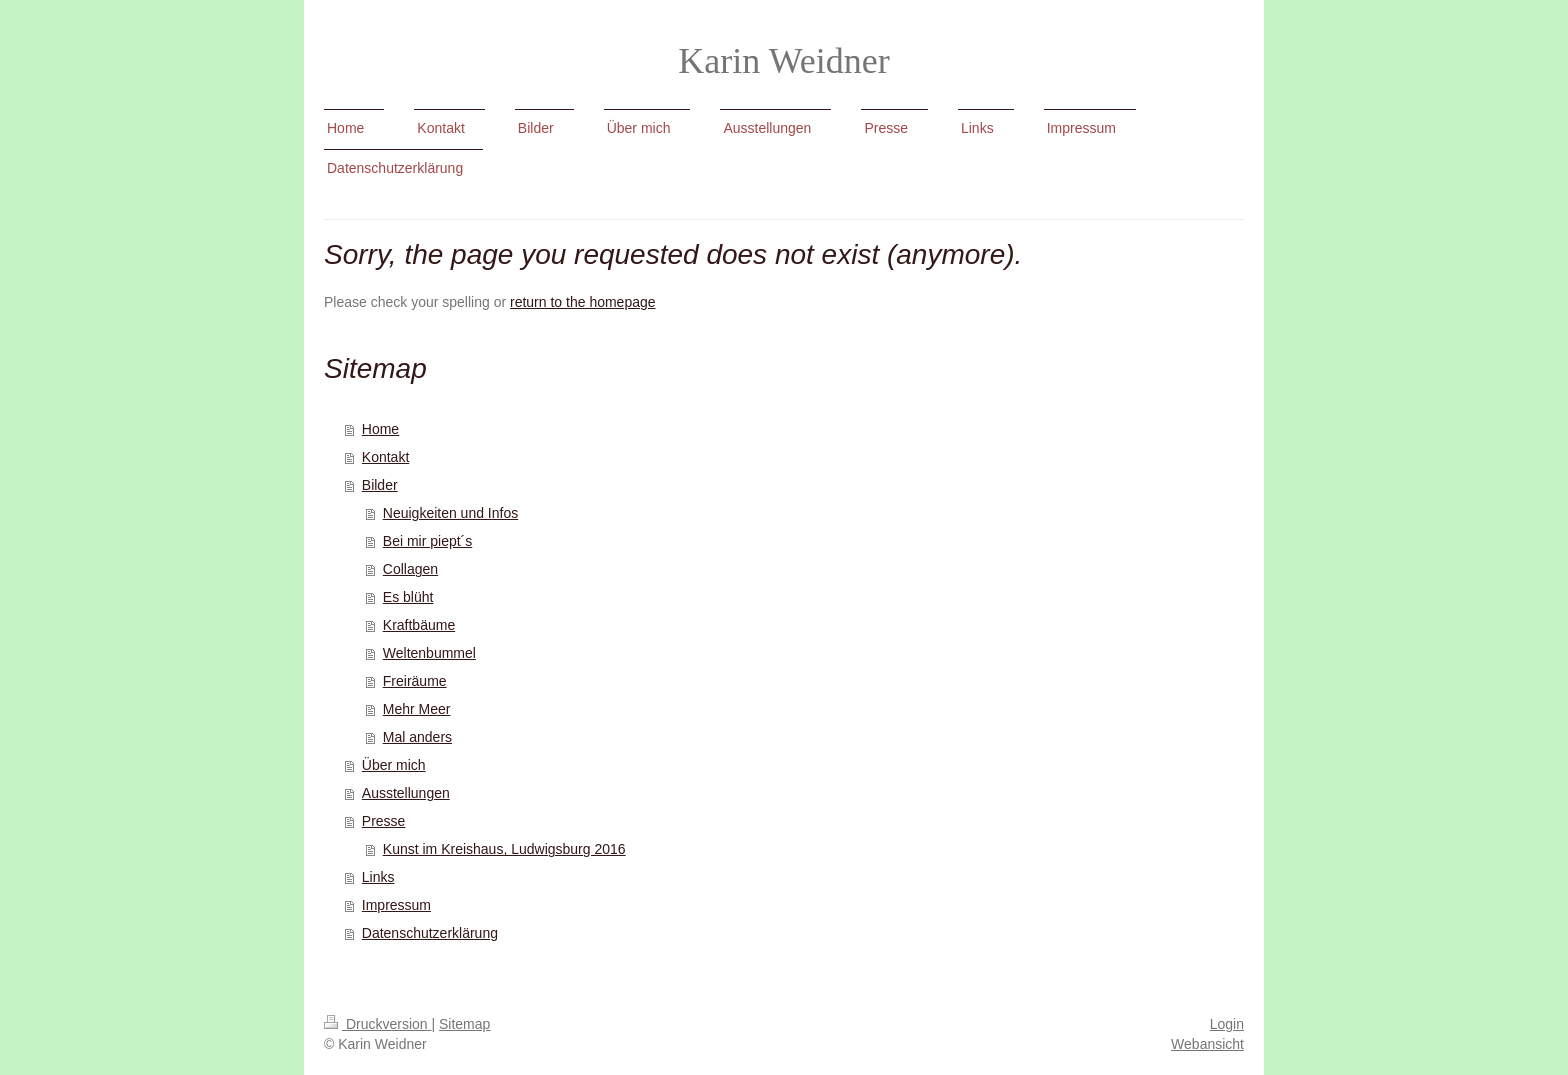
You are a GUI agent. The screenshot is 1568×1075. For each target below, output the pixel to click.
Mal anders (417, 737)
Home (380, 429)
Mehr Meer (417, 709)
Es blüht (408, 597)
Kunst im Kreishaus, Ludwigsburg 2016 (504, 849)
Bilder (380, 485)
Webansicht (1207, 1044)
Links (378, 877)
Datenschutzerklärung (430, 933)
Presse (384, 821)
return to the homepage (583, 302)
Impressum (396, 905)
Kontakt (385, 457)
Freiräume (415, 681)
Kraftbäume (419, 625)
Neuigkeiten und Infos (450, 513)
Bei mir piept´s (427, 541)
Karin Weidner (783, 61)
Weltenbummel (429, 653)
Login (1227, 1024)
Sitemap (464, 1024)
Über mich (394, 765)
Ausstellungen (406, 793)
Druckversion (377, 1024)
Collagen (410, 569)
